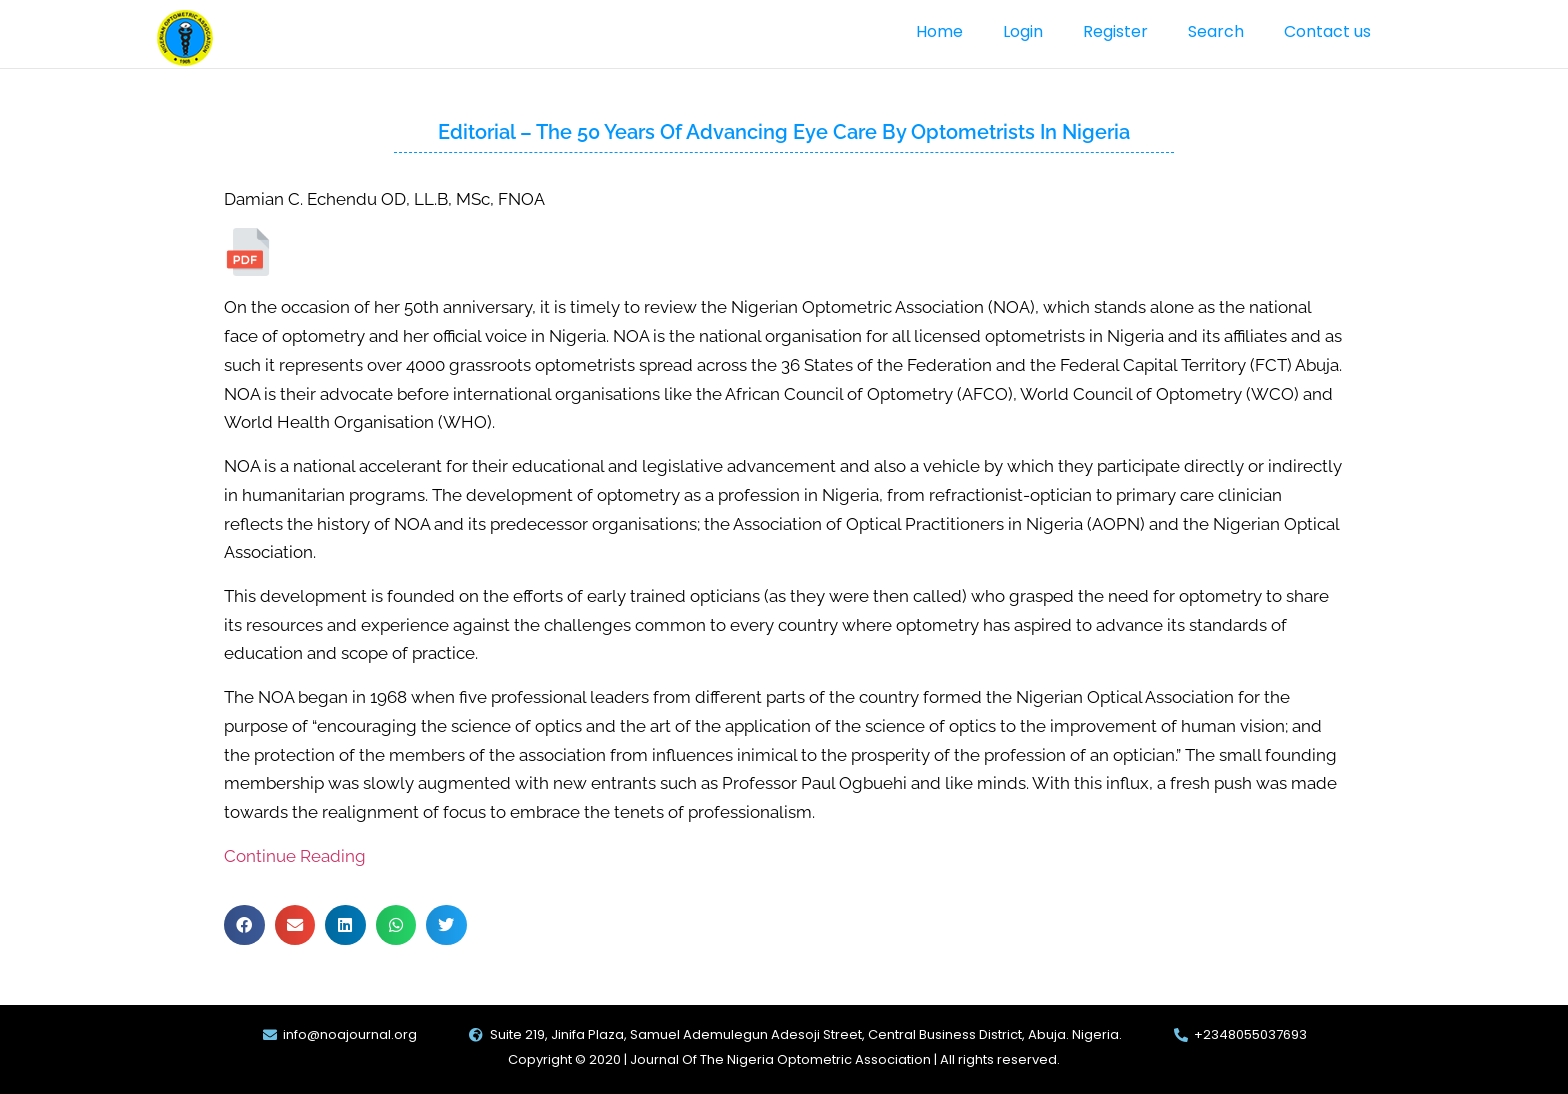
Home (939, 31)
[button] (244, 925)
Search (1216, 31)
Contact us (1327, 31)
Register (1115, 31)
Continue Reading (295, 856)
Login (1023, 31)
